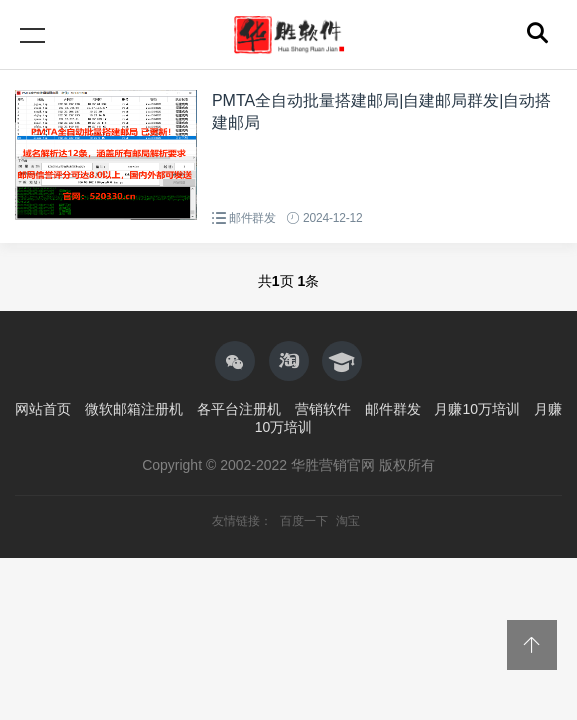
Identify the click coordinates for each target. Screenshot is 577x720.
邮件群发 (252, 218)
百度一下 (305, 521)
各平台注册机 (239, 409)
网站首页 (43, 409)
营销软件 (323, 409)
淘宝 (348, 521)
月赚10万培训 (477, 409)
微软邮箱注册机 (134, 409)
